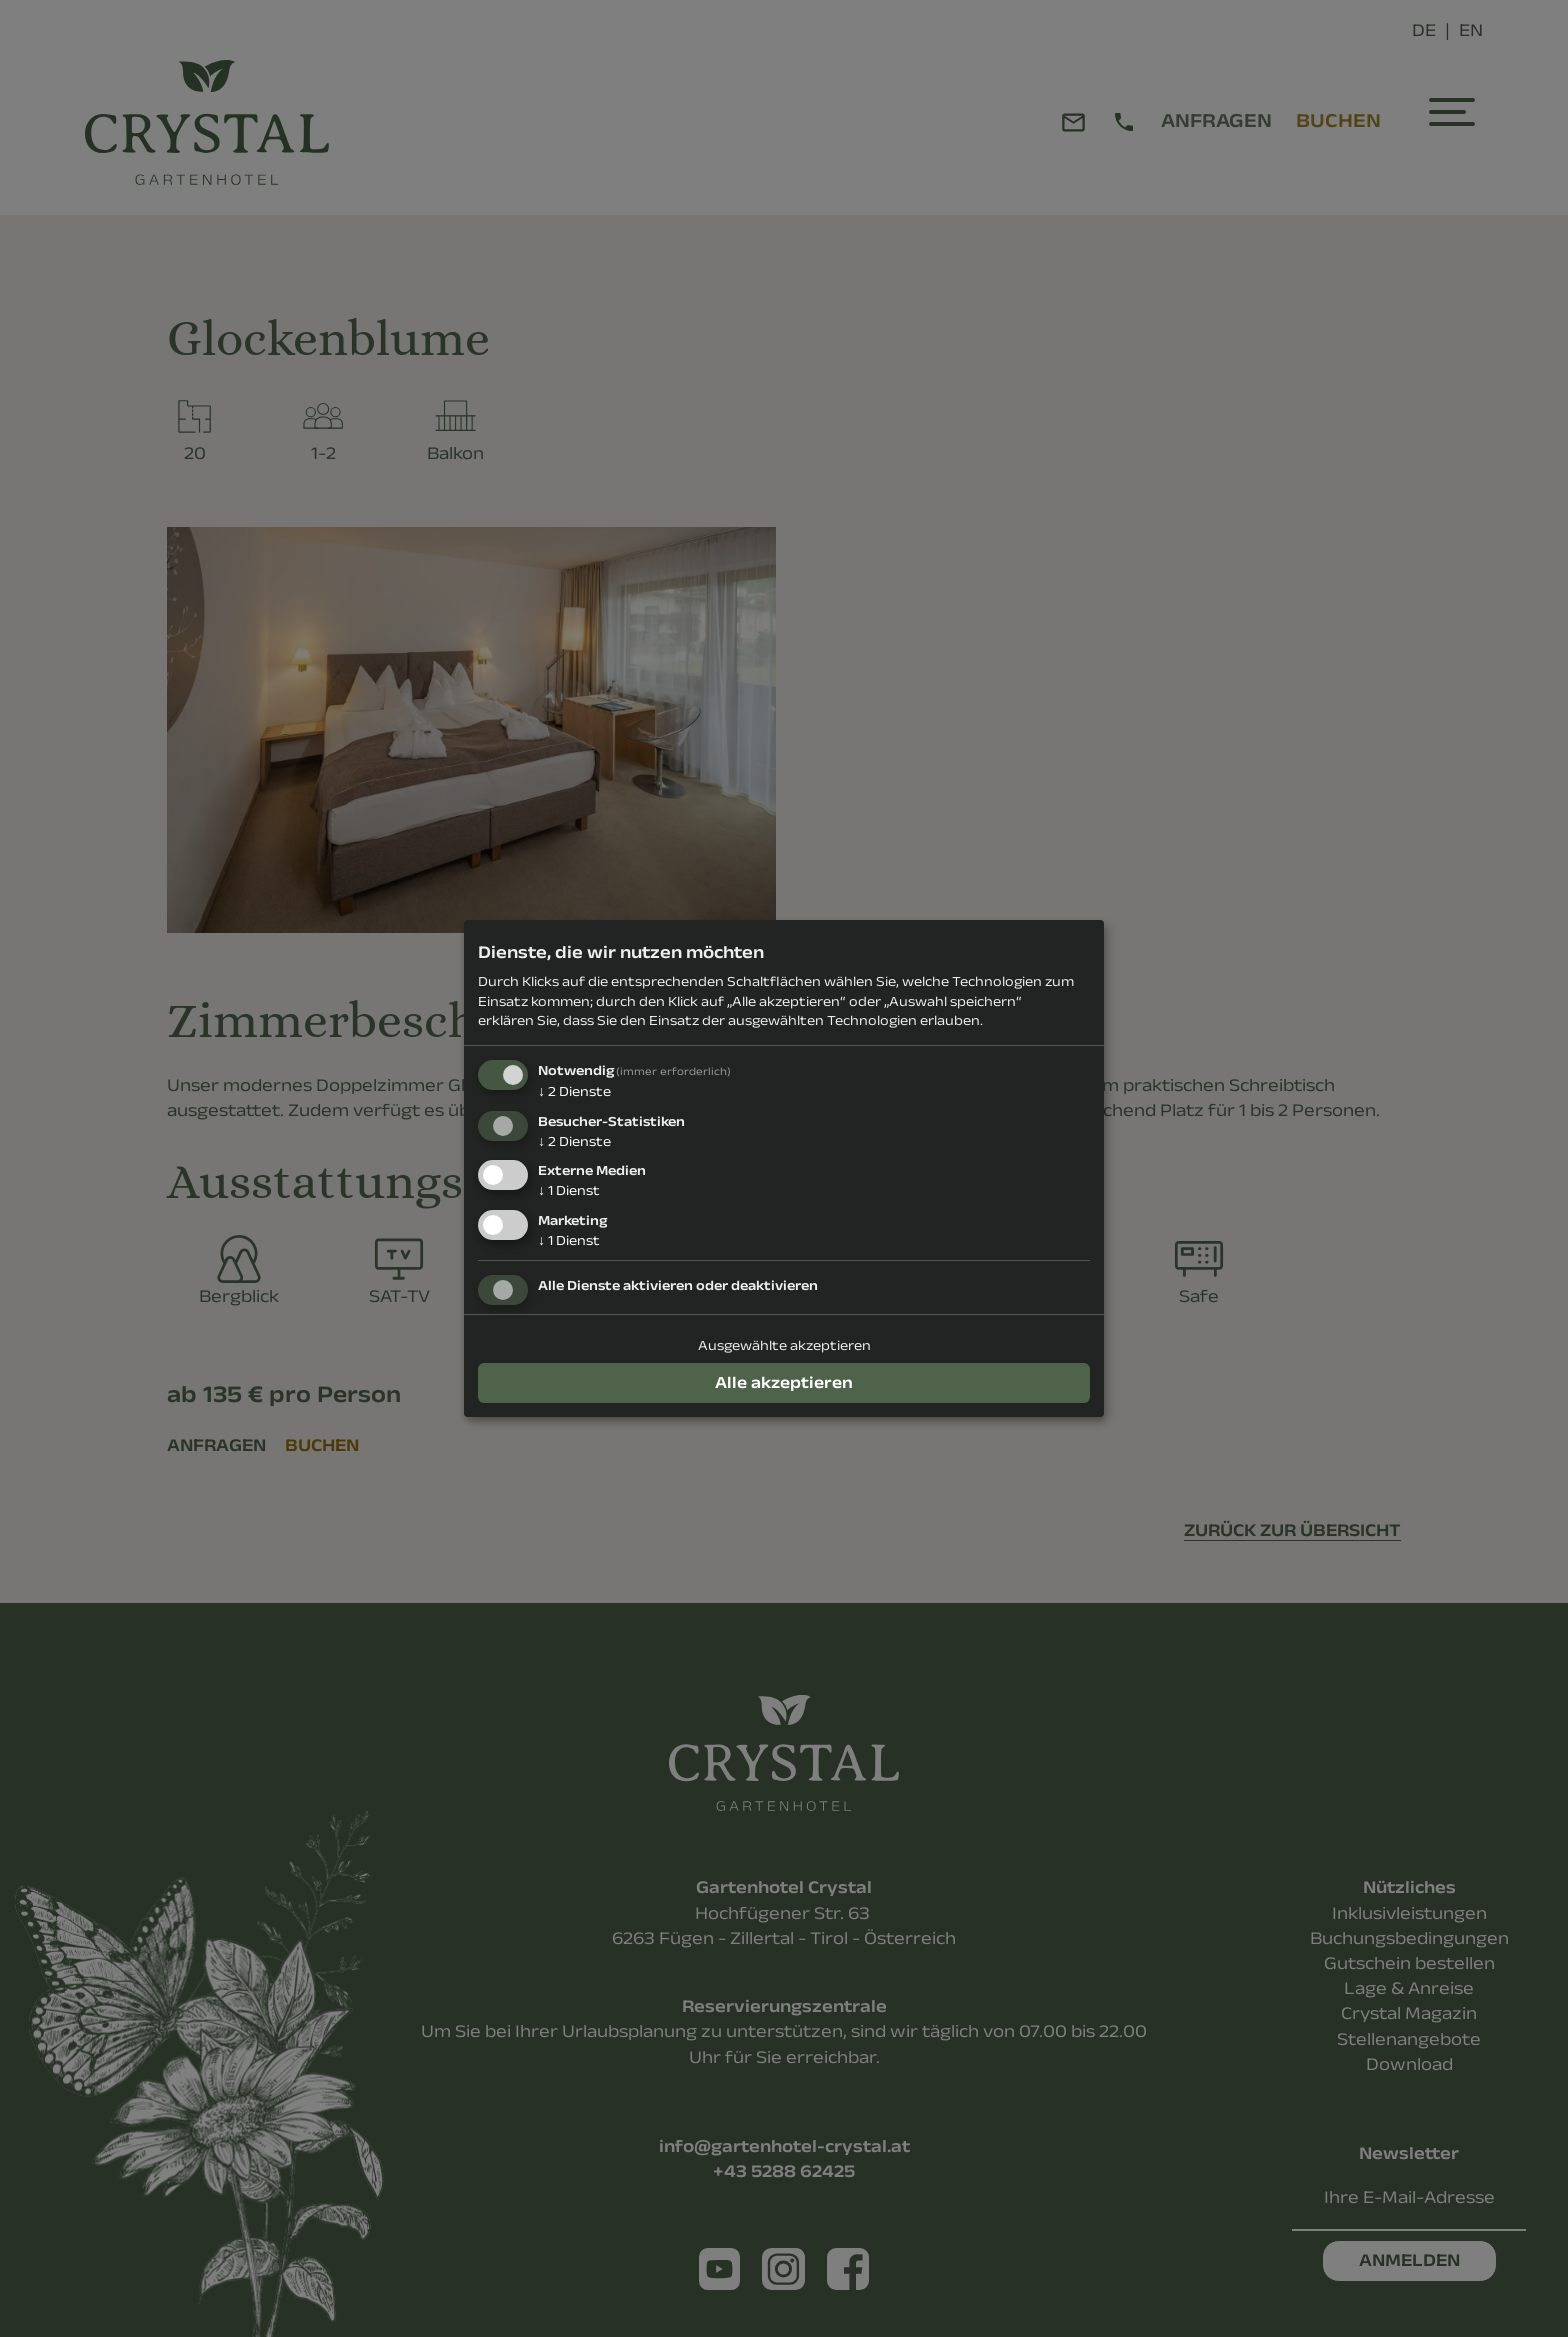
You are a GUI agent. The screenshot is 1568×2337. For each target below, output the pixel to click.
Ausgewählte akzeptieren (784, 1345)
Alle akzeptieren (784, 1382)
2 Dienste (574, 1091)
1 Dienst (569, 1190)
